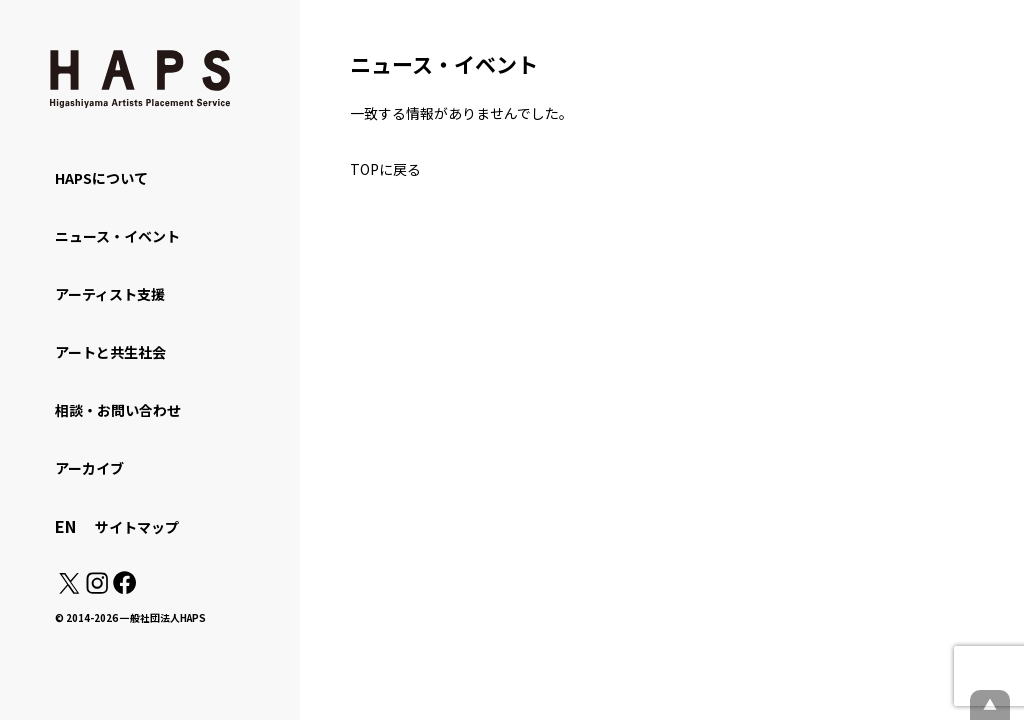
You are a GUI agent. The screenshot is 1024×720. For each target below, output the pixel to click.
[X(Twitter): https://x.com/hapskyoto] (69, 588)
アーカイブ (89, 468)
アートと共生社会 (110, 352)
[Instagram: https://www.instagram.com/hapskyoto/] (97, 588)
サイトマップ (137, 527)
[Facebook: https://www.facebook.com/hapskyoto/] (123, 588)
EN (65, 526)
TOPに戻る (385, 169)
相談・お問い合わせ (118, 410)
